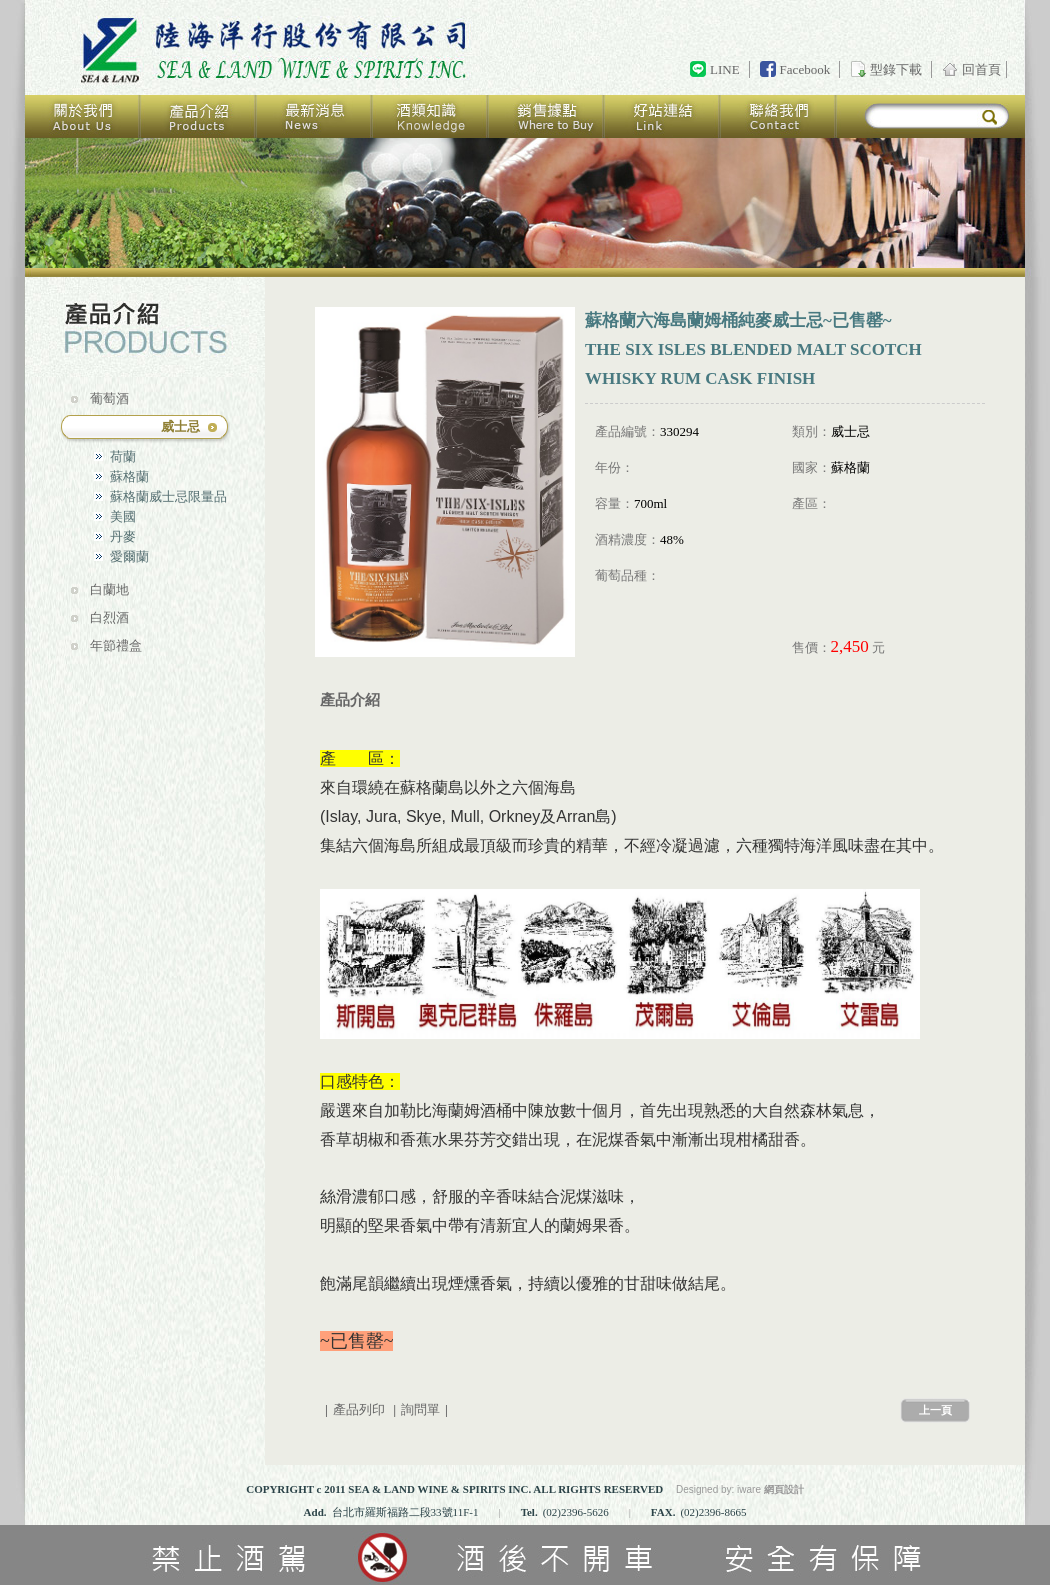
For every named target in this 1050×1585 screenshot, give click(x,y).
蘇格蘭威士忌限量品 (168, 496)
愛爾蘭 (129, 556)
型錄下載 (896, 69)
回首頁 (277, 51)
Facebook (805, 69)
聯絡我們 (779, 116)
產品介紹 (199, 116)
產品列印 (359, 1409)
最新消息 (315, 116)
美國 (123, 516)
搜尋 (989, 117)
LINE (725, 69)
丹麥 (123, 536)
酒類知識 (431, 116)
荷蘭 (123, 456)
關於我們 (83, 116)
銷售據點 (547, 116)
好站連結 (663, 116)
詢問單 (420, 1409)
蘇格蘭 (129, 476)
